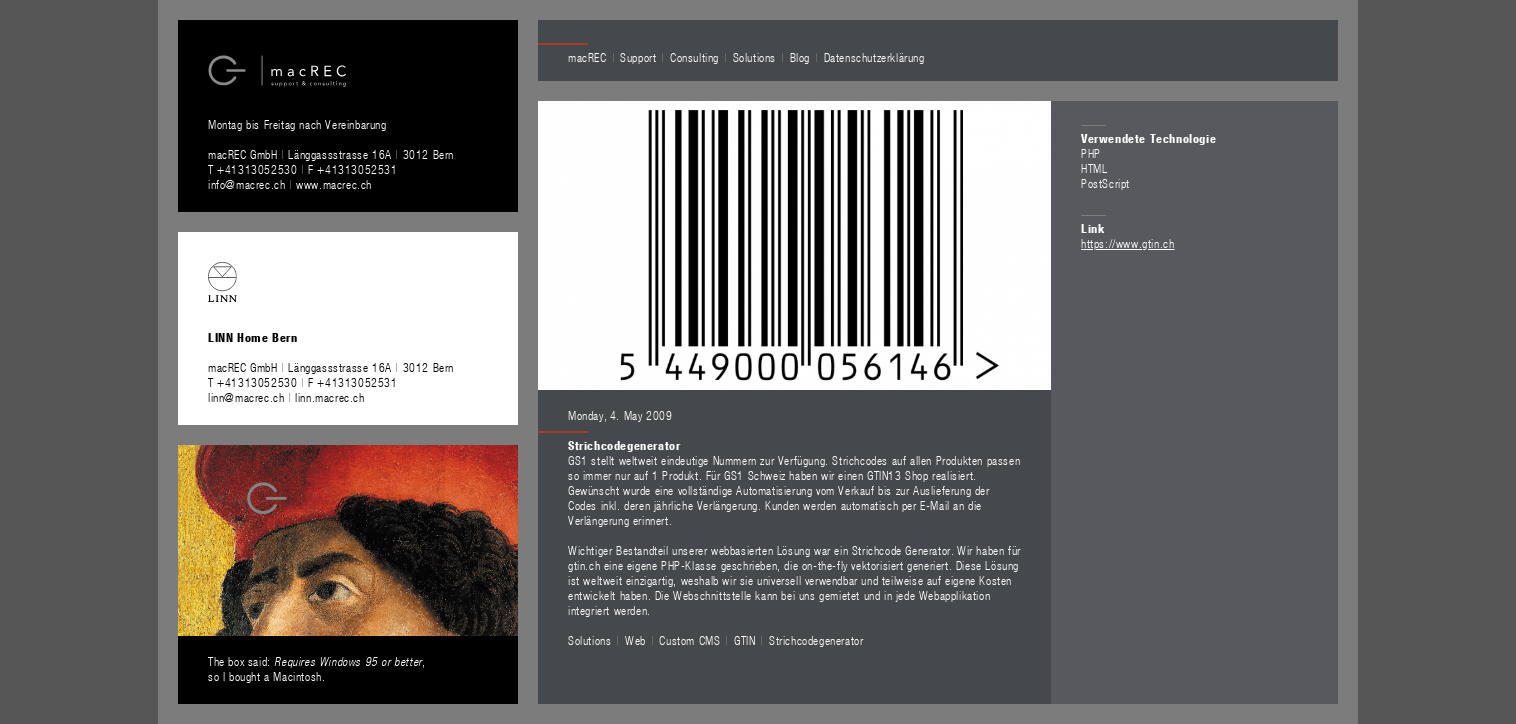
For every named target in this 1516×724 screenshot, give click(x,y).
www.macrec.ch (334, 184)
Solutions (754, 57)
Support (638, 57)
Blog (800, 57)
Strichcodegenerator (816, 640)
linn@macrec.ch (246, 397)
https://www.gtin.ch (1127, 243)
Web (635, 640)
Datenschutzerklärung (874, 57)
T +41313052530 (254, 169)
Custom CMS (689, 640)
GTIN (744, 640)
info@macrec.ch (246, 184)
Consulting (694, 57)
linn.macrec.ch (329, 397)
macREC (587, 57)
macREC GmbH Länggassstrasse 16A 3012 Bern (331, 154)
